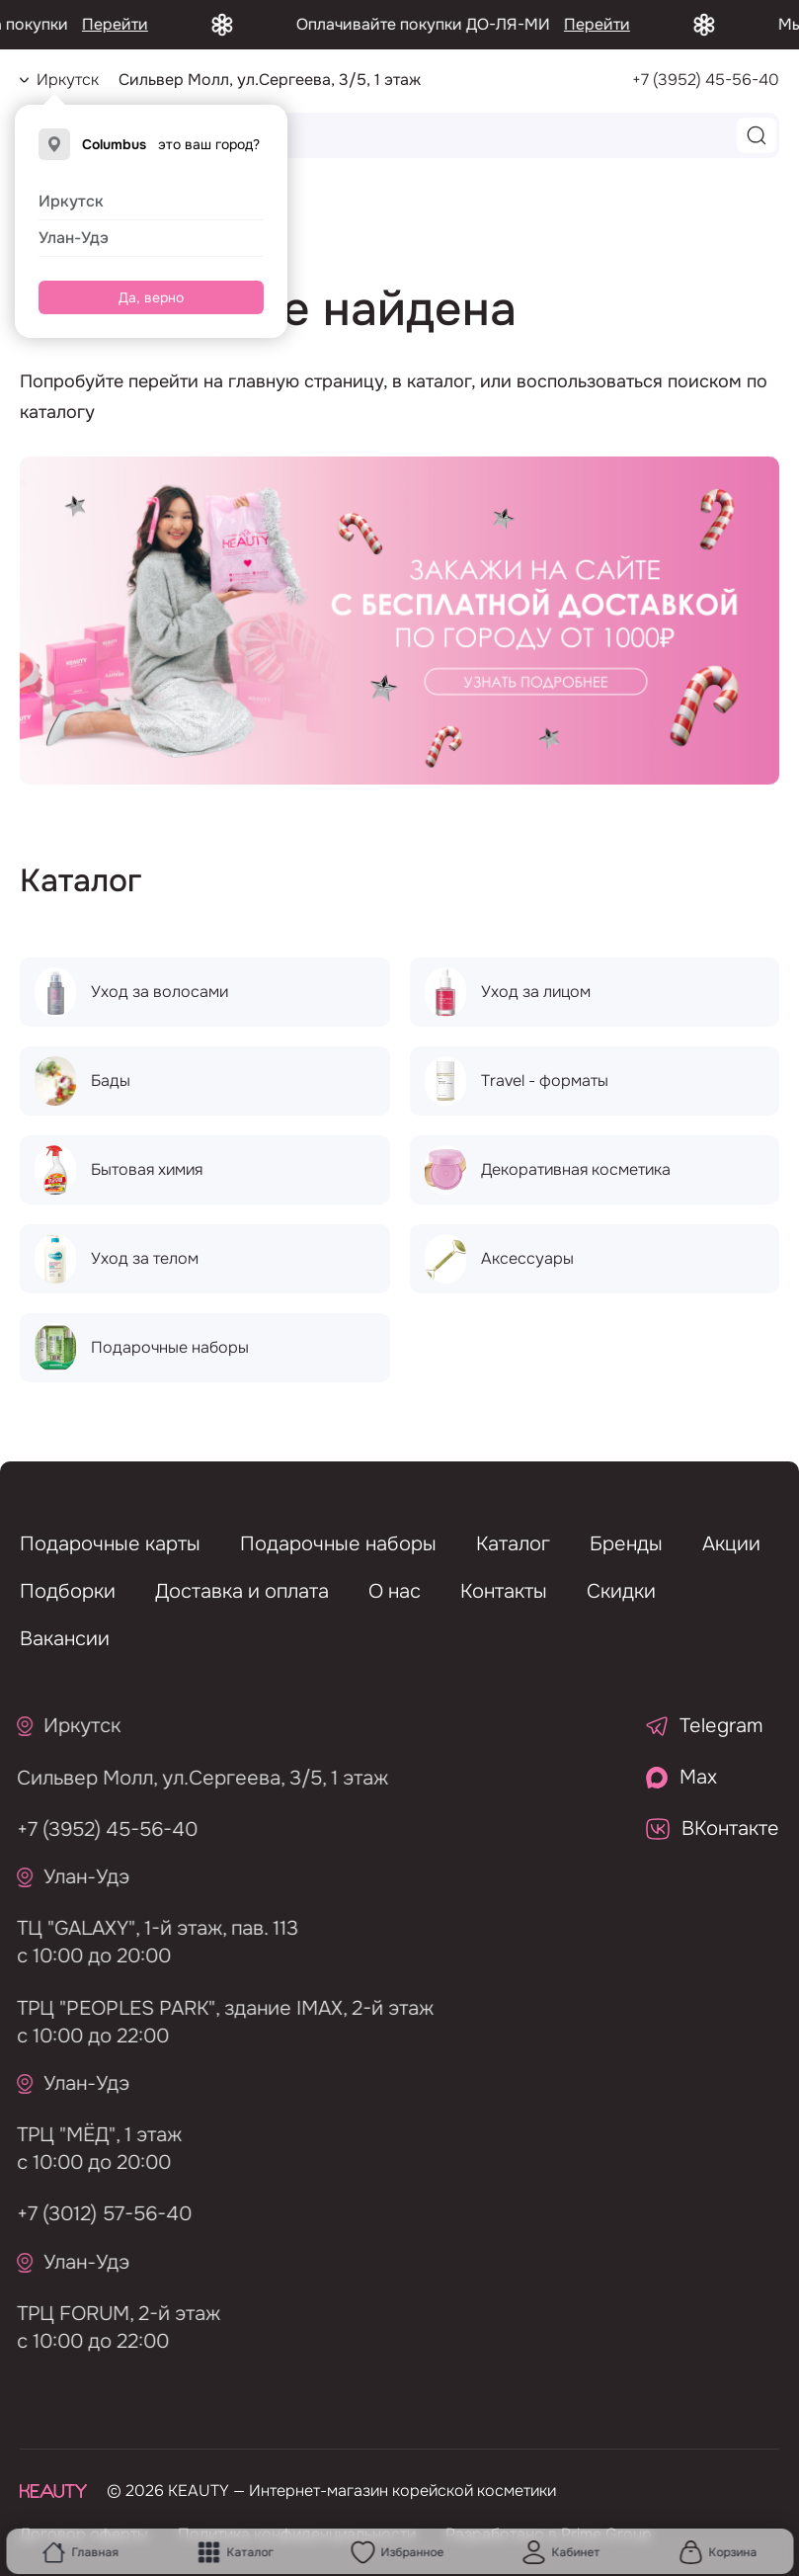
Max (681, 1777)
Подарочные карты (110, 1544)
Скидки (621, 1591)
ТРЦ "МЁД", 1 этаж (91, 2134)
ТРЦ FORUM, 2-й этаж (110, 2313)
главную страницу (305, 381)
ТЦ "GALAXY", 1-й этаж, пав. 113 (149, 1928)
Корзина (718, 2552)
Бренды (626, 1544)
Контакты (503, 1591)
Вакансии (65, 1638)
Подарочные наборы (338, 1544)
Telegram (704, 1725)
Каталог (235, 2552)
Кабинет (561, 2552)
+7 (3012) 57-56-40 (96, 2214)
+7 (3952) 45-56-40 (705, 79)
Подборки (68, 1591)
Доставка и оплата (242, 1591)
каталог (439, 381)
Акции (731, 1544)
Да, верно (151, 297)
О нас (394, 1591)
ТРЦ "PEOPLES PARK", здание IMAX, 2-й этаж (217, 2008)
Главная (80, 2552)
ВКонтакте (712, 1828)
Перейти (142, 24)
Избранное (397, 2552)
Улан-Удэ (74, 237)
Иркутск (71, 201)
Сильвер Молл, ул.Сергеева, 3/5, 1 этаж (194, 1778)
